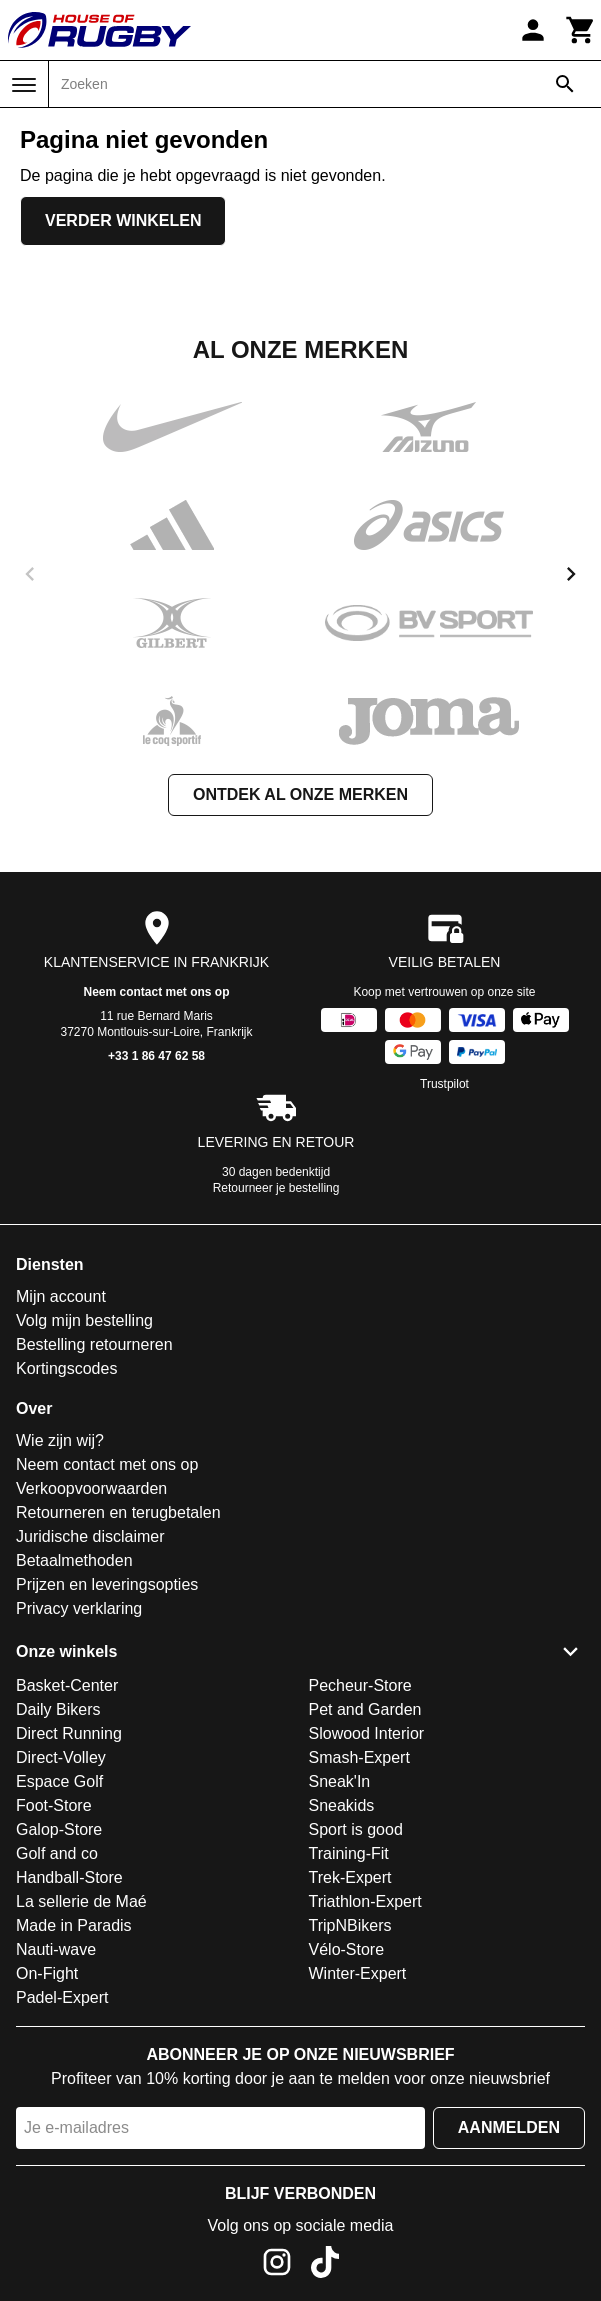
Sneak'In (340, 1781)
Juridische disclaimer (90, 1536)
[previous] (30, 574)
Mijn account (61, 1296)
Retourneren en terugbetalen (118, 1512)
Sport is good (356, 1829)
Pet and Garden (365, 1709)
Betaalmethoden (74, 1560)
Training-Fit (349, 1853)
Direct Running (69, 1733)
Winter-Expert (358, 1973)
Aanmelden (509, 2127)
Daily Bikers (58, 1709)
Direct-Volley (61, 1757)
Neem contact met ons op (156, 992)
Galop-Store (59, 1829)
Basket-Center (67, 1685)
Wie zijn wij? (60, 1440)
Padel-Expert (62, 1997)
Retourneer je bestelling (276, 1188)
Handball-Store (69, 1877)
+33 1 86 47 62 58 (156, 1056)
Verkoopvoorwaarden (91, 1488)
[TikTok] (325, 2265)
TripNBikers (350, 1925)
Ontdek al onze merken (300, 794)
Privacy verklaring (79, 1608)
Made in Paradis (74, 1925)
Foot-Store (54, 1805)
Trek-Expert (350, 1877)
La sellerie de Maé (81, 1901)
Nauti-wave (56, 1949)
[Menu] (24, 85)
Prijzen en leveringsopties (107, 1584)
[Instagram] (277, 2265)
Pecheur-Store (360, 1685)
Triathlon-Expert (365, 1901)
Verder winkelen (123, 220)
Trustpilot (444, 1084)
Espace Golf (59, 1781)
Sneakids (342, 1805)
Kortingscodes (66, 1368)
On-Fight (47, 1973)
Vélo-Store (347, 1949)
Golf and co (57, 1853)
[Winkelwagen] (581, 30)
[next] (571, 574)
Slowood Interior (367, 1733)
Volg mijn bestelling (84, 1320)
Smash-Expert (359, 1757)
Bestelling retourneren (94, 1344)
